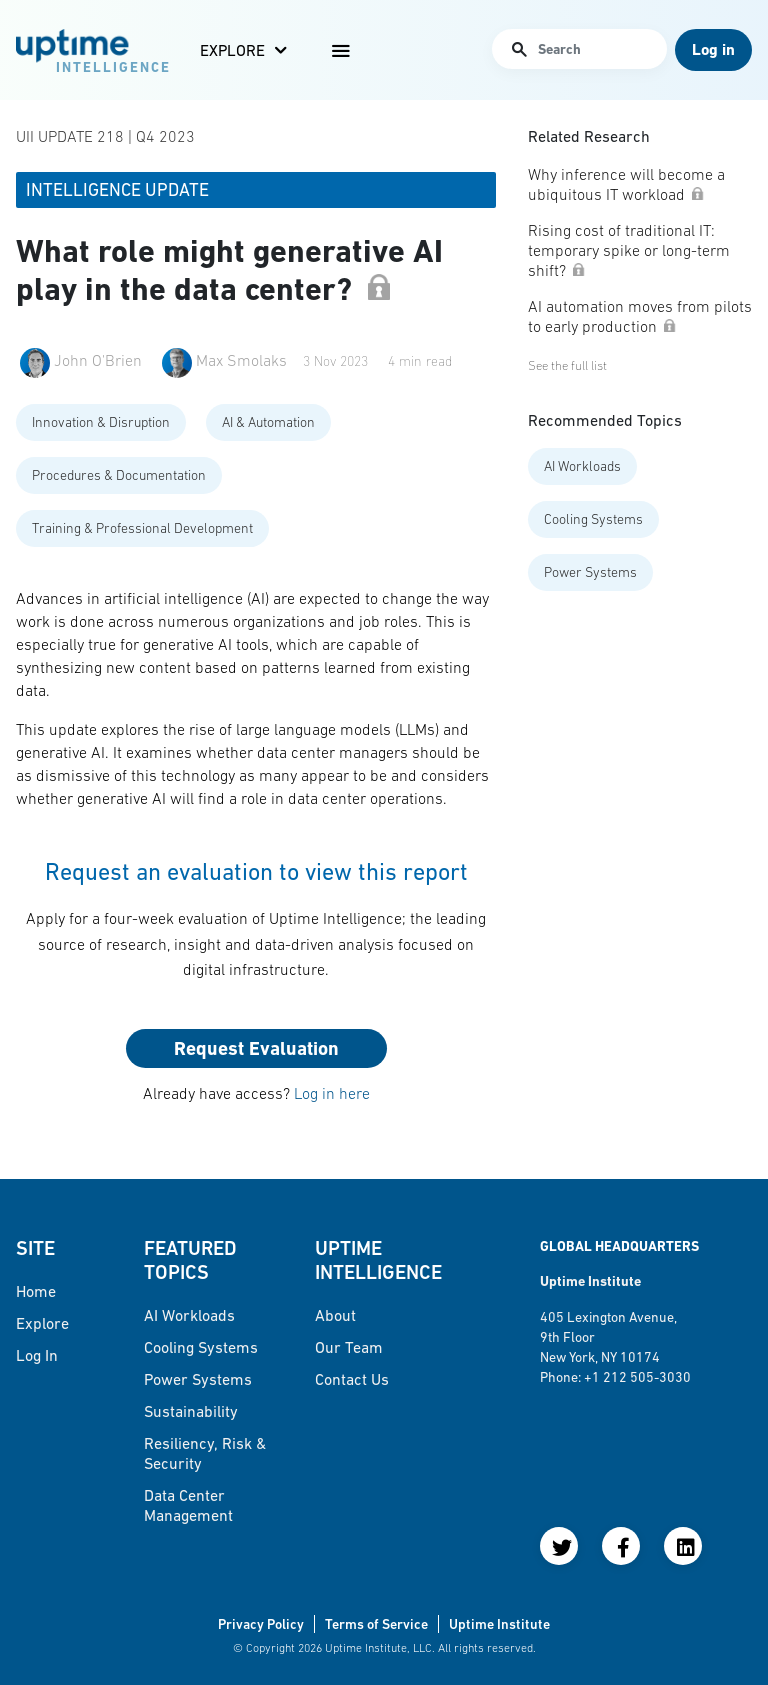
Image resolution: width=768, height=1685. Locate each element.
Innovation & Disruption (101, 422)
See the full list (567, 365)
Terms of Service (376, 1624)
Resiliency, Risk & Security (205, 1453)
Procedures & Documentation (119, 475)
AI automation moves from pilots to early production (640, 316)
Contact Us (352, 1379)
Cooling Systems (593, 519)
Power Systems (590, 572)
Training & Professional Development (142, 528)
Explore (232, 50)
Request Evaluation (256, 1048)
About (335, 1315)
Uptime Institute (499, 1624)
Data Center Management (188, 1505)
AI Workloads (582, 466)
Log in (37, 1355)
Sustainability (191, 1411)
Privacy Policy (261, 1624)
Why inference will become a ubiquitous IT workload (626, 184)
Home (36, 1291)
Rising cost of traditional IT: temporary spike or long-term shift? (629, 250)
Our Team (349, 1347)
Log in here (332, 1093)
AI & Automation (268, 422)
